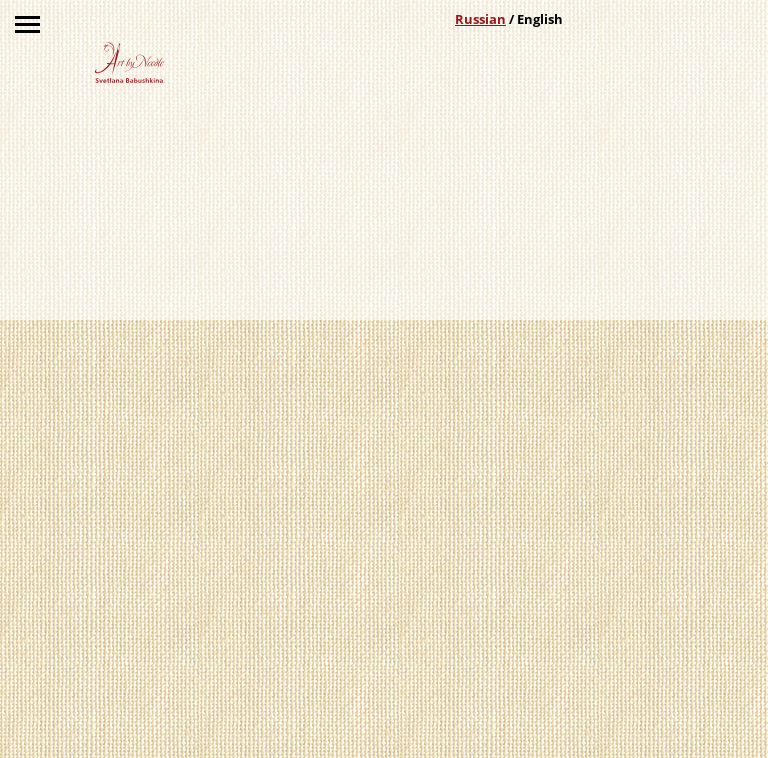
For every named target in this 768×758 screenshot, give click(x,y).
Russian (480, 19)
